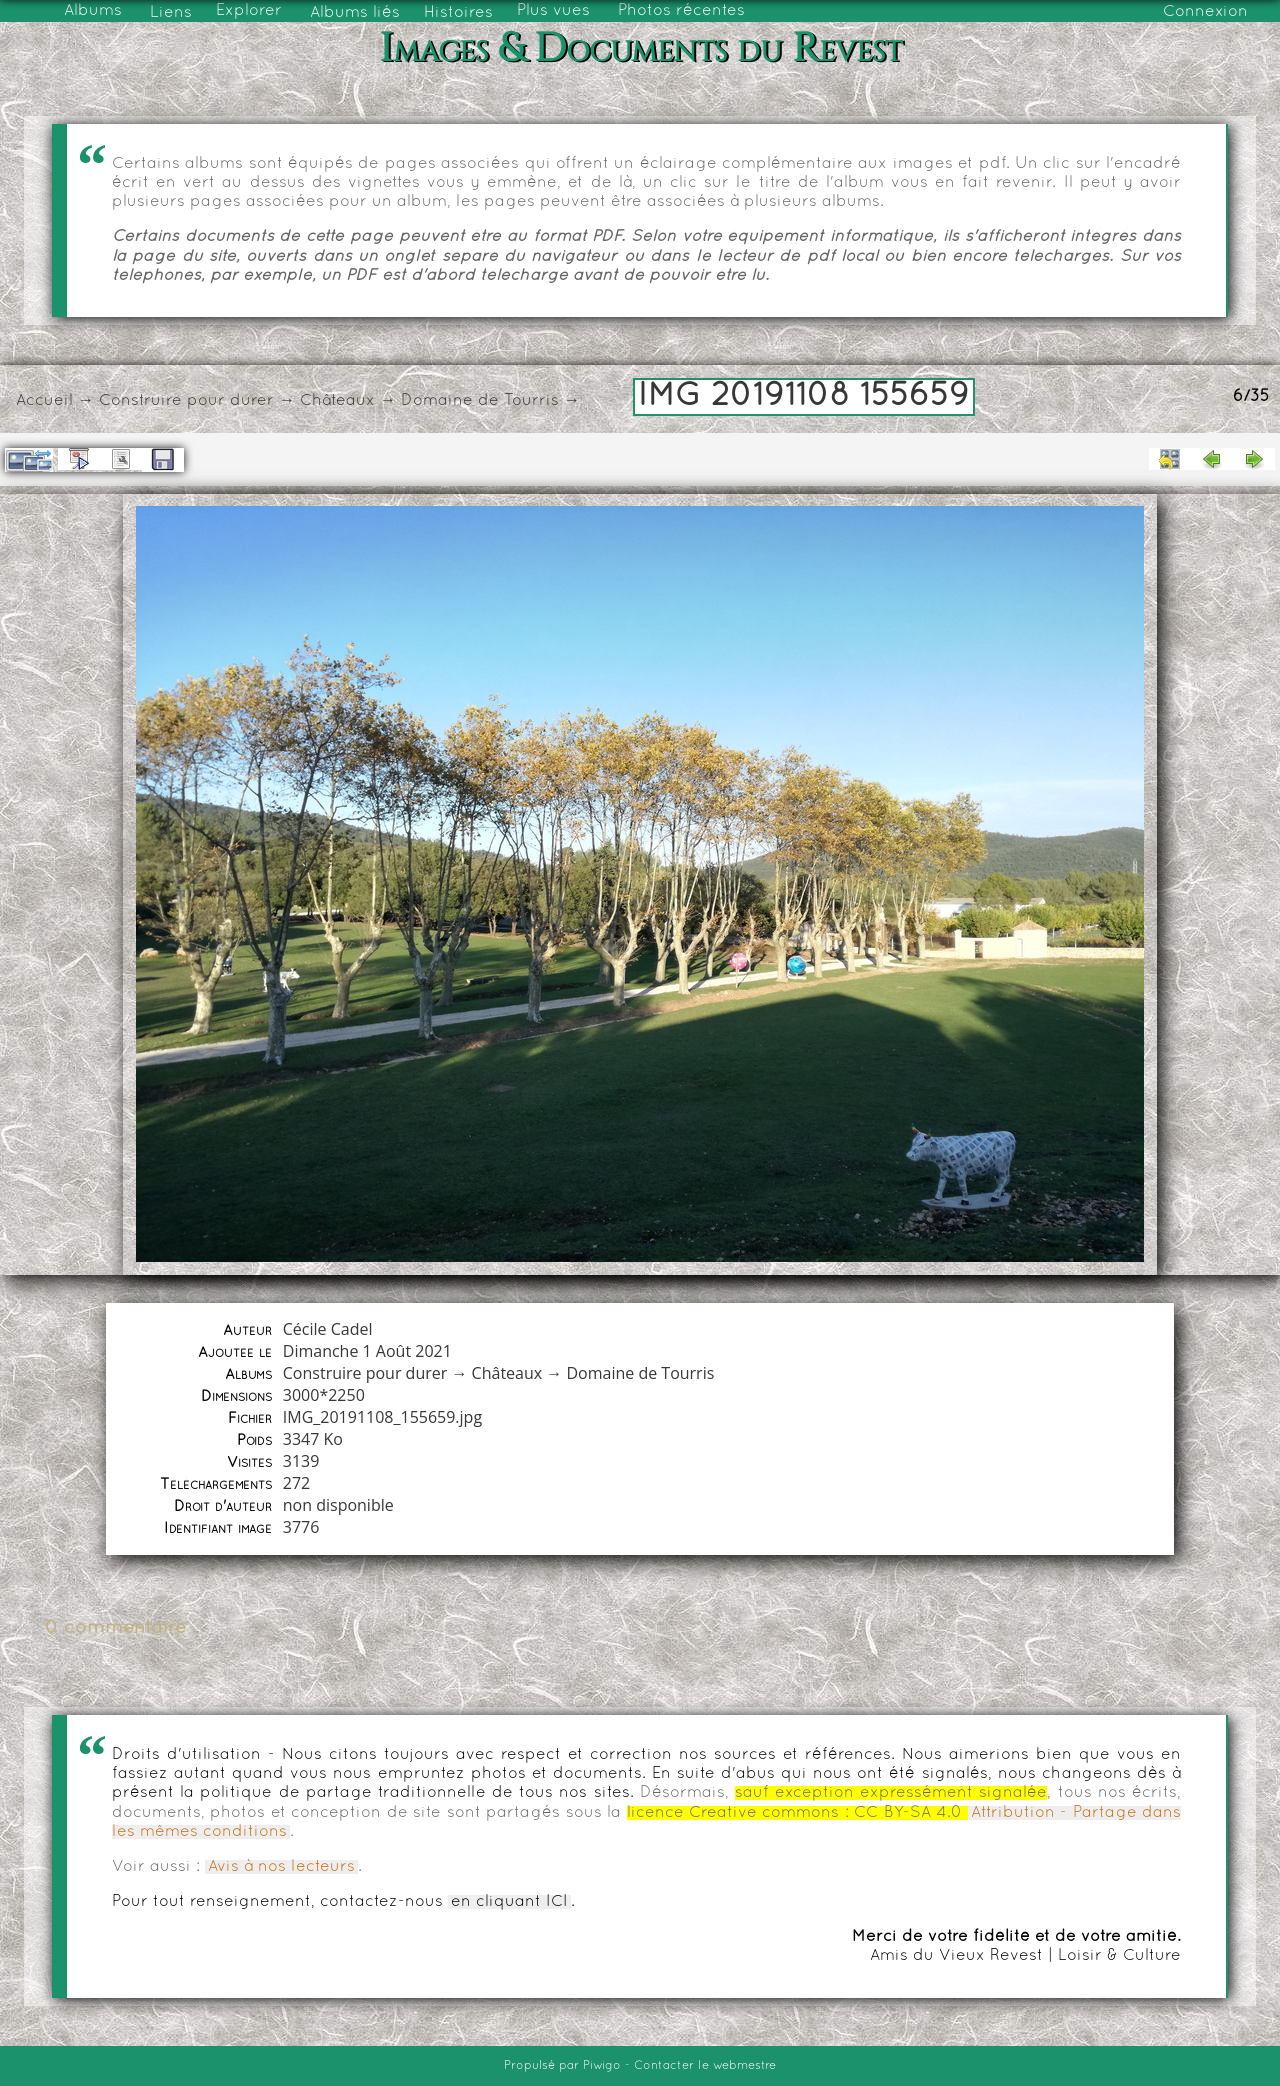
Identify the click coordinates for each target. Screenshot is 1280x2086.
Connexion (1205, 12)
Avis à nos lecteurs (281, 1867)
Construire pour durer (186, 401)
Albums (93, 11)
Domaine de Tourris (480, 401)
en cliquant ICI (509, 1902)
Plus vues (553, 11)
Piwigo (602, 2066)
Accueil (44, 401)
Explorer (249, 11)
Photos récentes (681, 11)
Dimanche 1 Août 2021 (367, 1351)
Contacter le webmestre (705, 2066)
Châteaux (337, 401)
